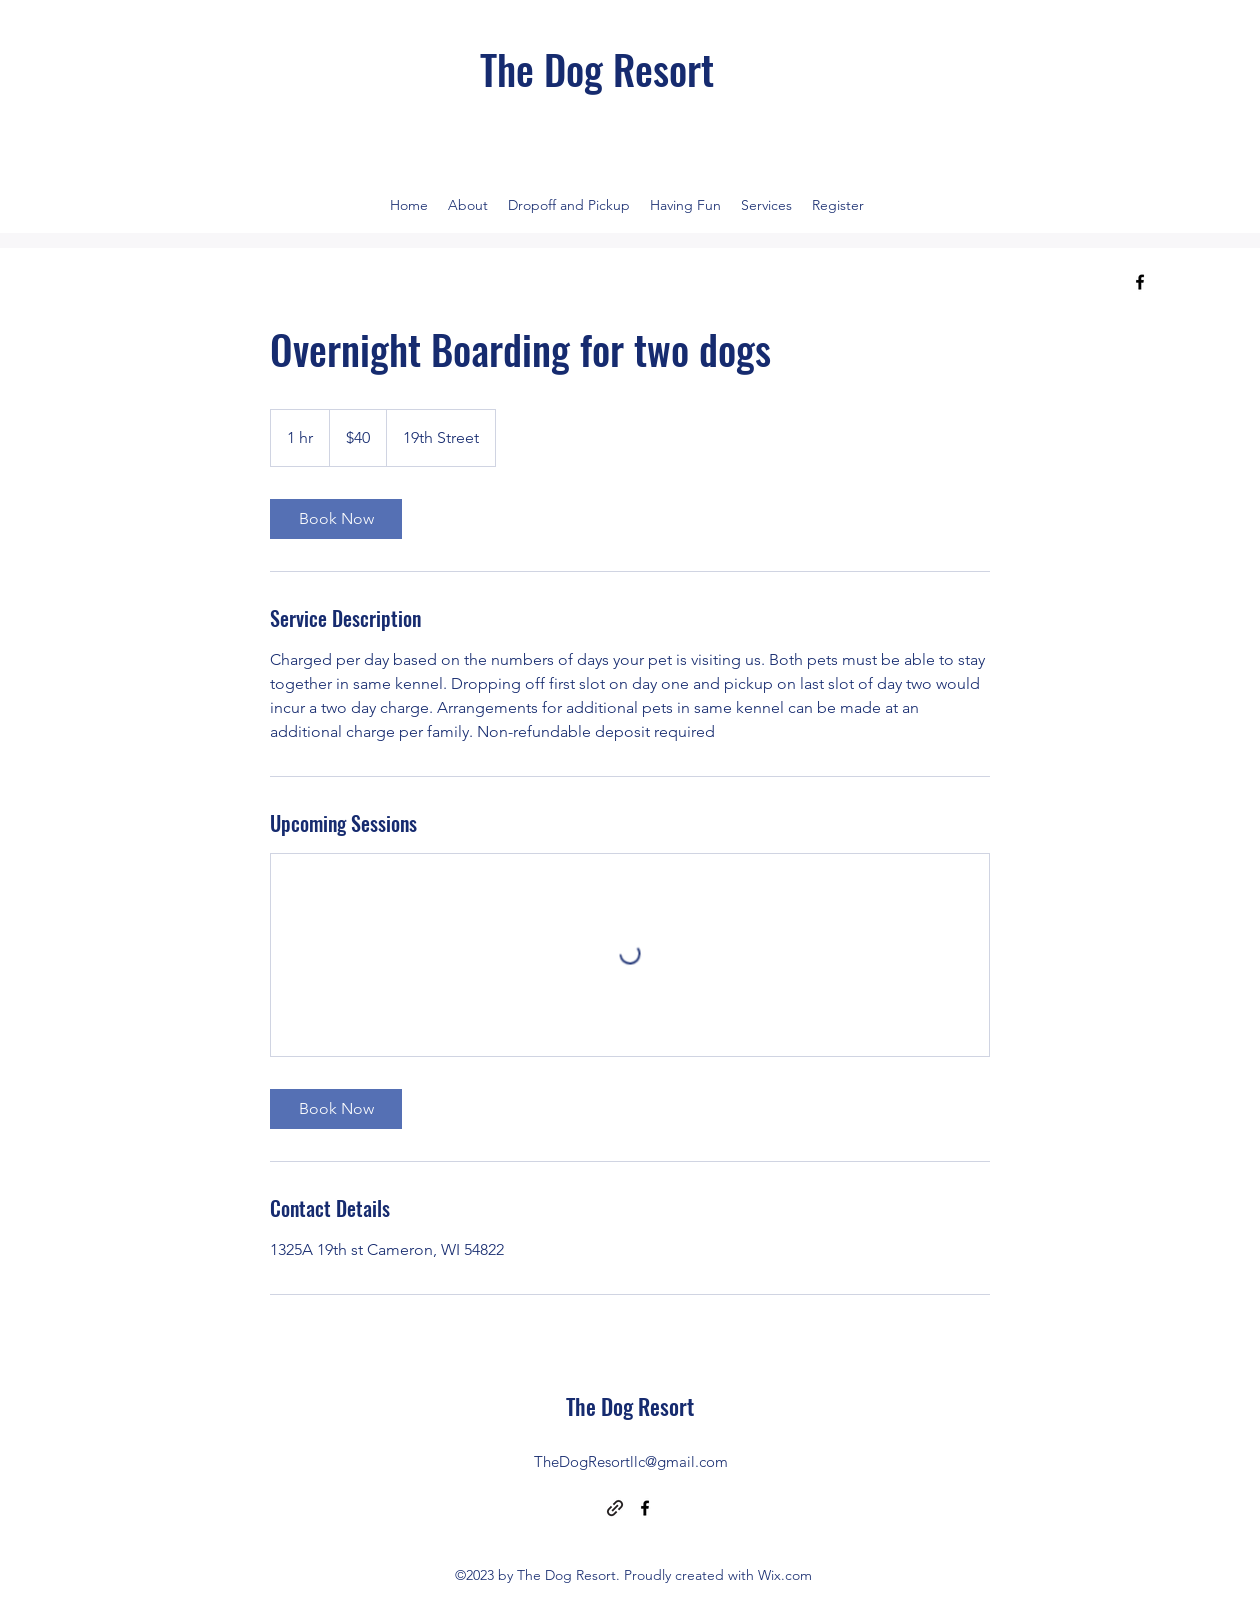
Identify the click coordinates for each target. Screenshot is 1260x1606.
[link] (336, 519)
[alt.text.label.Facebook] (1140, 282)
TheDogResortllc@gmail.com (631, 1461)
